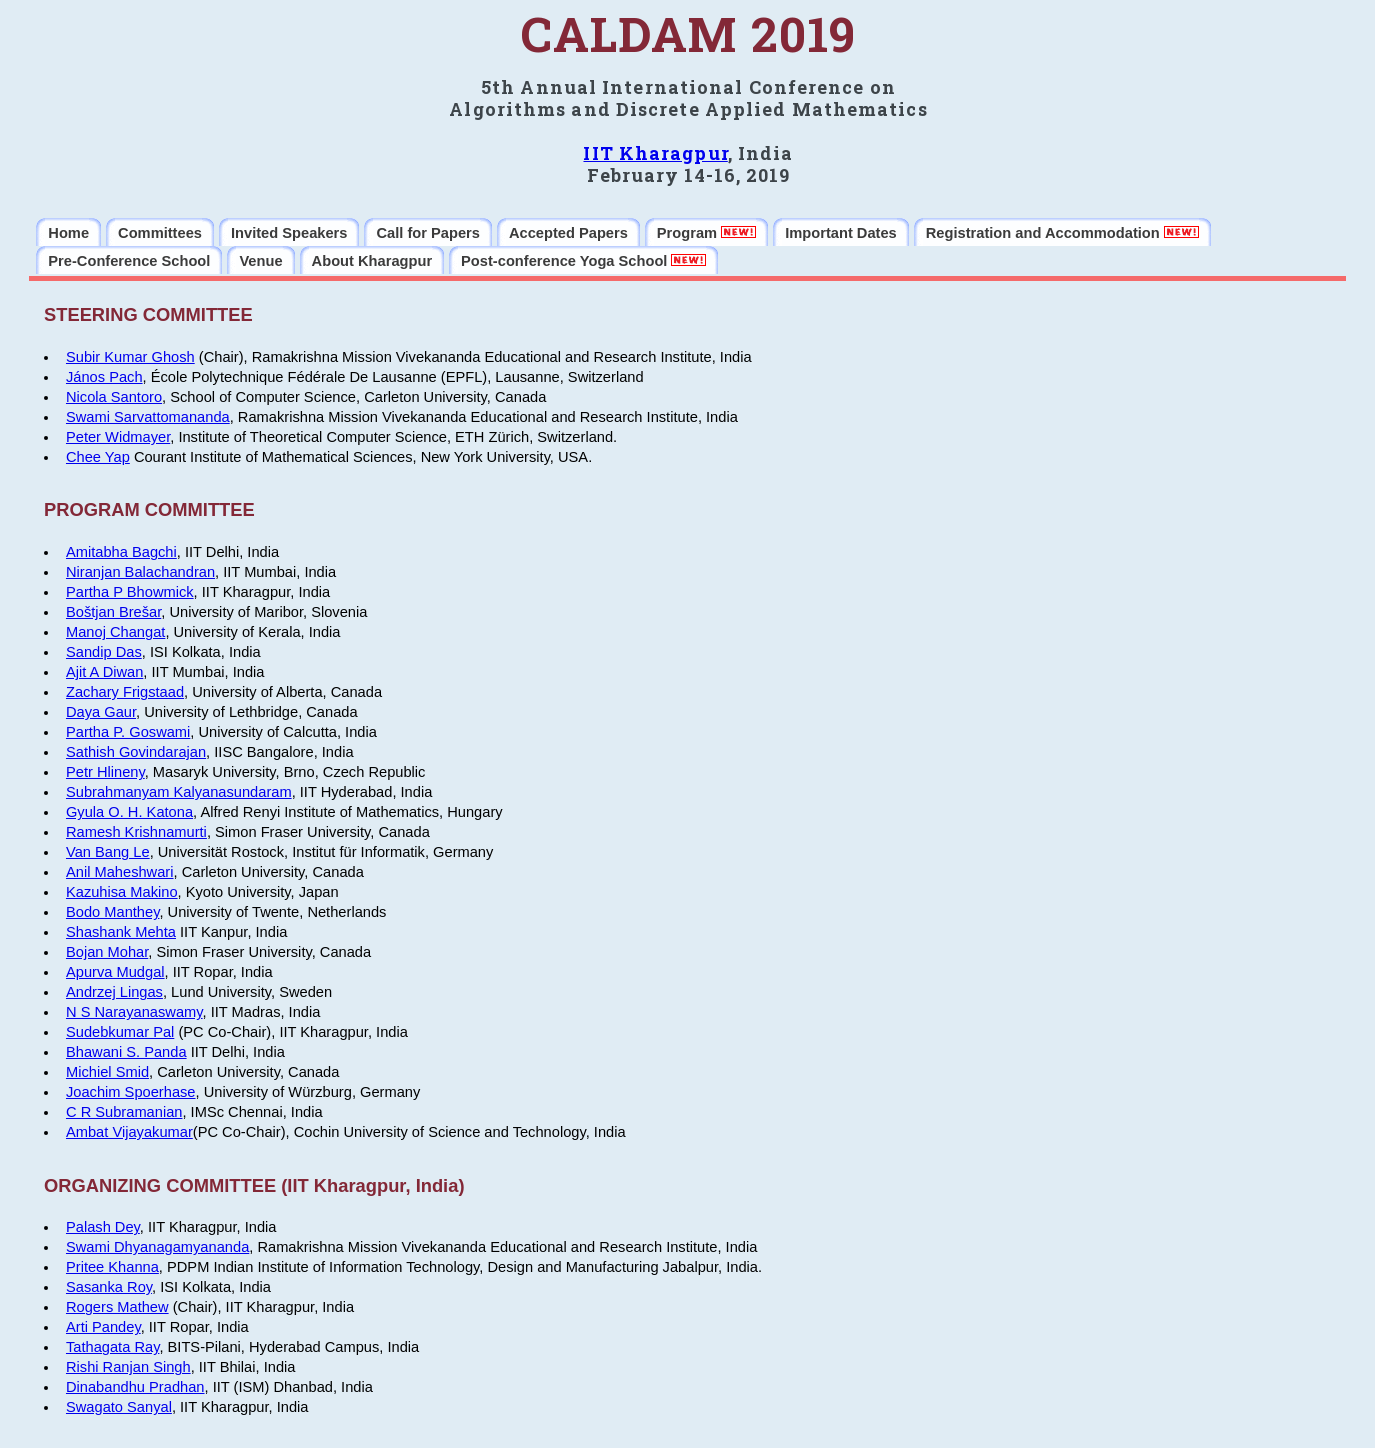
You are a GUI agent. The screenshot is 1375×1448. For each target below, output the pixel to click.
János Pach (104, 377)
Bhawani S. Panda (126, 1052)
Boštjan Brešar (113, 612)
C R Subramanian (124, 1112)
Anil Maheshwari (120, 872)
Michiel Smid (107, 1072)
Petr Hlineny (105, 772)
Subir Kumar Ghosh (130, 357)
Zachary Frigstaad (125, 692)
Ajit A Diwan (104, 672)
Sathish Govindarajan (136, 752)
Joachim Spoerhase (131, 1092)
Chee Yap (98, 457)
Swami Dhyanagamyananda (157, 1247)
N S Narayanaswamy (134, 1012)
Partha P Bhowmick (130, 592)
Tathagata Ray (112, 1347)
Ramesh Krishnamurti (136, 832)
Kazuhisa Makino (122, 892)
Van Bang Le (108, 852)
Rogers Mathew (117, 1307)
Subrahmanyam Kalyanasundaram (179, 792)
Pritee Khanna (112, 1267)
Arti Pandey (103, 1327)
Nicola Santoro (114, 397)
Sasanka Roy (109, 1287)
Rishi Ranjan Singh (128, 1367)
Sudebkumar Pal (120, 1032)
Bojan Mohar (107, 952)
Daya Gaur (101, 712)
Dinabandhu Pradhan (135, 1387)
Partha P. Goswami (128, 732)
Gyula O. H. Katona (129, 812)
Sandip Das (104, 652)
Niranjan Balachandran (140, 572)
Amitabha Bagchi (121, 552)
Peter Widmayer (118, 437)
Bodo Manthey (112, 912)
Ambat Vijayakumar (129, 1132)
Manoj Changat (115, 632)
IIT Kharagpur (655, 153)
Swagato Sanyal (119, 1407)
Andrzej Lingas (114, 992)
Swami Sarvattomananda (148, 417)
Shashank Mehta (121, 932)
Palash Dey (103, 1227)
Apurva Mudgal (115, 972)
